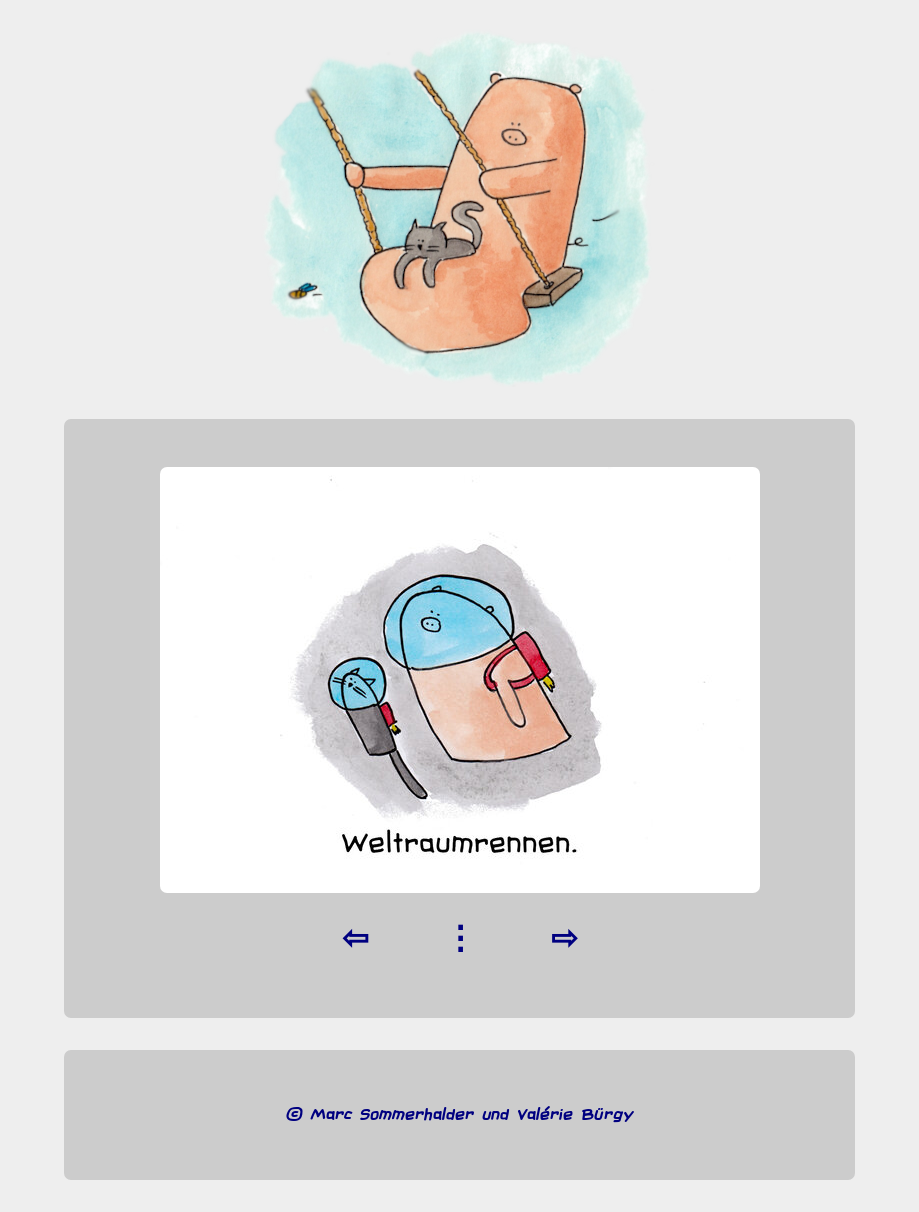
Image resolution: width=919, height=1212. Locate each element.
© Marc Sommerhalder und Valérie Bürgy (459, 1114)
